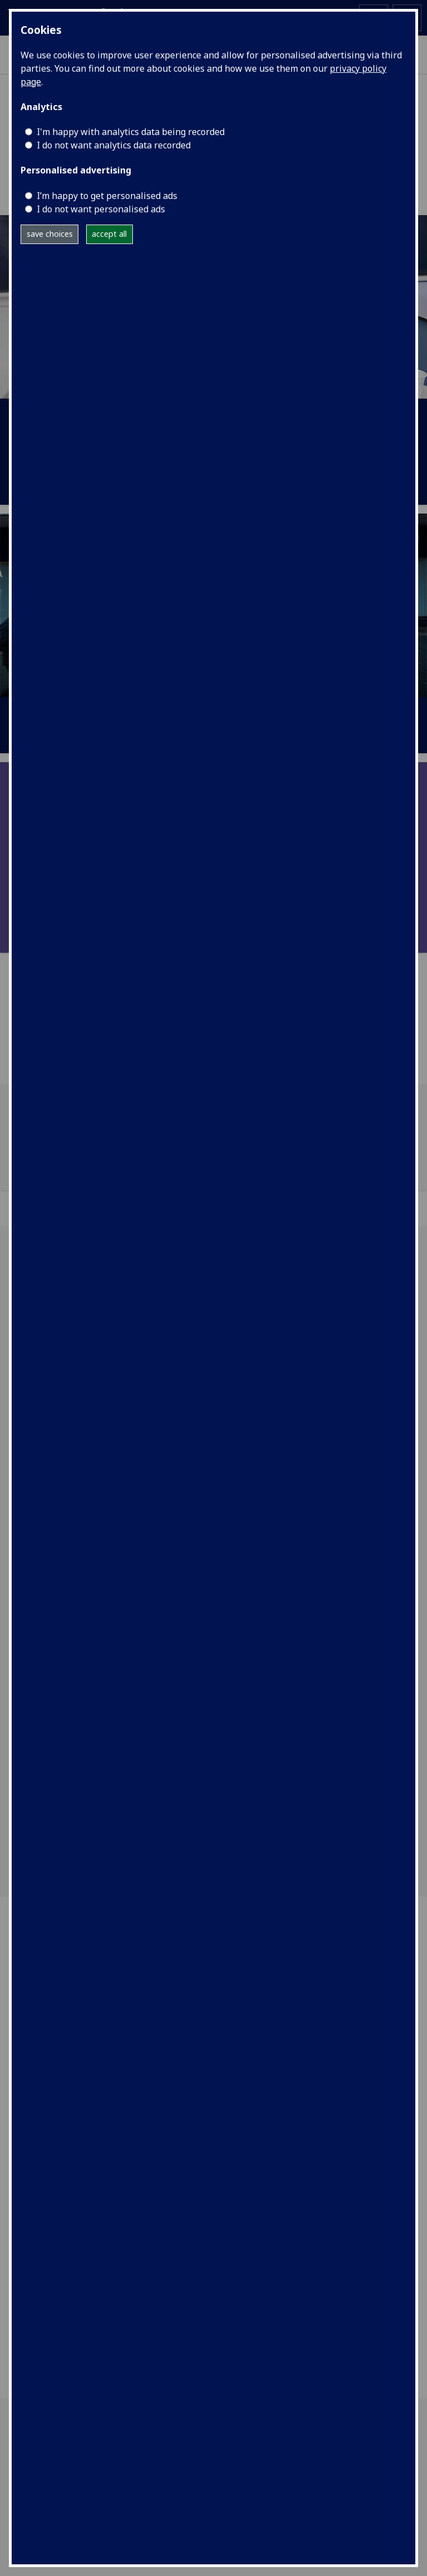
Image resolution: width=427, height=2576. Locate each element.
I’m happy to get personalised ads (107, 196)
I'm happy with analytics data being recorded (131, 132)
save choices (50, 233)
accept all (109, 233)
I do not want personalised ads (101, 209)
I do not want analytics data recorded (114, 145)
